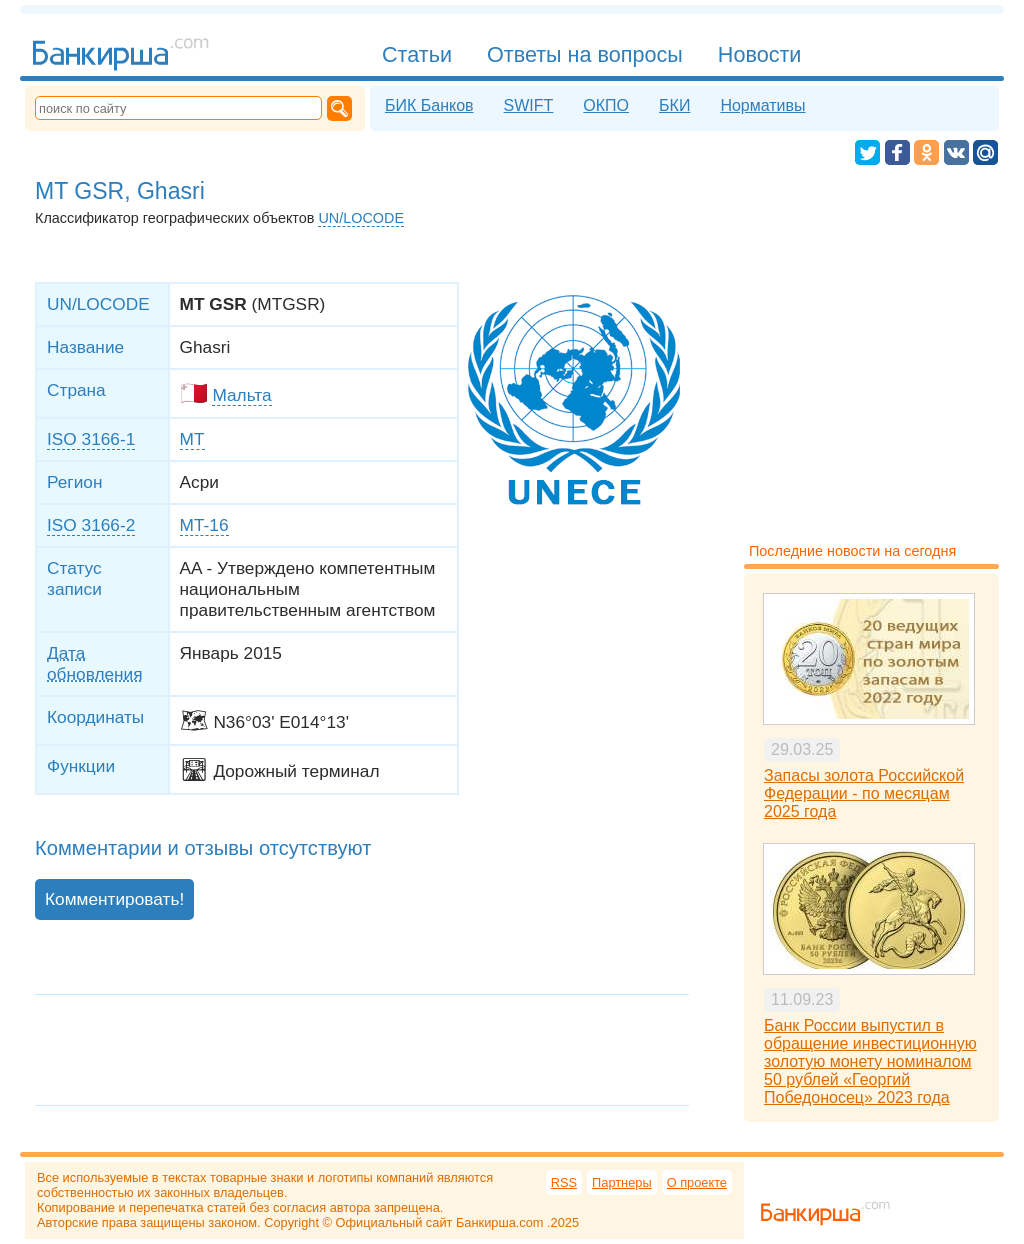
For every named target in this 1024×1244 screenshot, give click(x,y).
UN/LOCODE (361, 218)
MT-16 (204, 525)
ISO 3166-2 (91, 525)
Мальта (241, 395)
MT (192, 439)
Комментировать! (114, 899)
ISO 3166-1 (91, 439)
